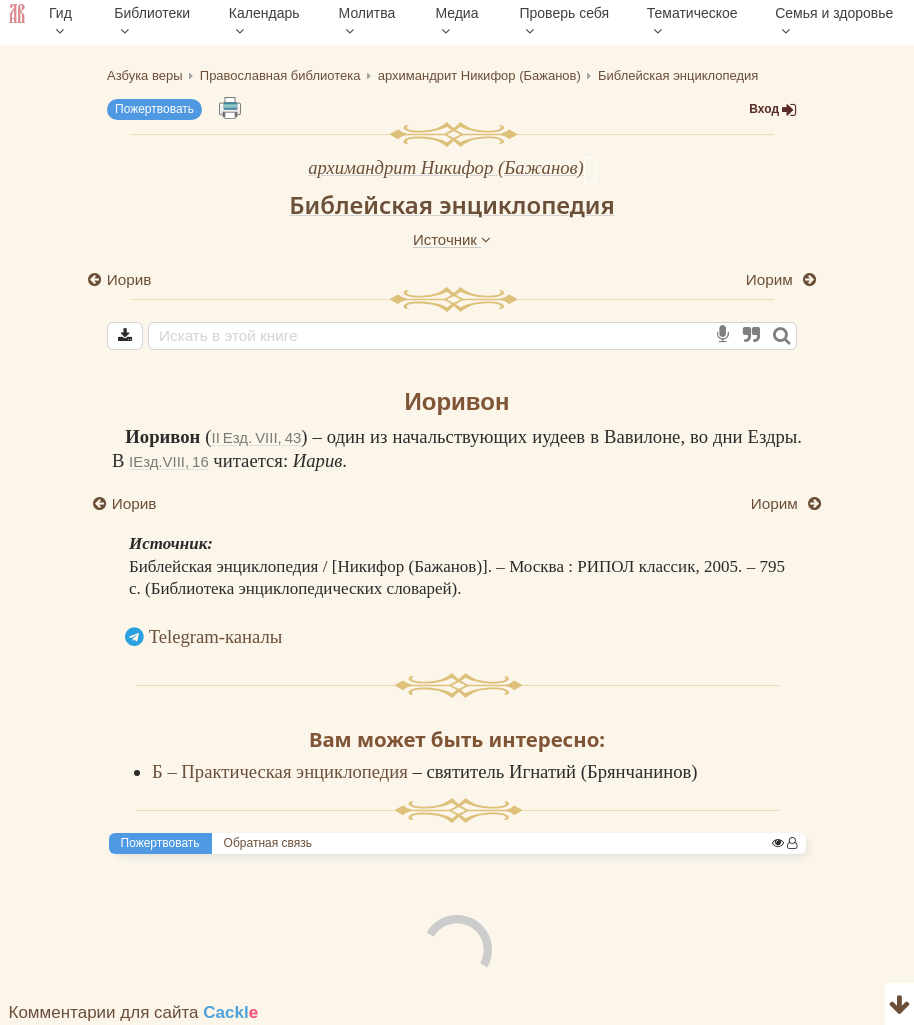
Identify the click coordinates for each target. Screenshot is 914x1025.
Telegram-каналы (216, 636)
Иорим (771, 279)
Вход (773, 109)
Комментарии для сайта (134, 1012)
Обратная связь (268, 843)
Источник (452, 239)
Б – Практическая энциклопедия (282, 771)
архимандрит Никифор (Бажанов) (446, 167)
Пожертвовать (154, 109)
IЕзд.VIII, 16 (169, 461)
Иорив (129, 279)
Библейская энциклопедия (452, 204)
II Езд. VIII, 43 (257, 437)
